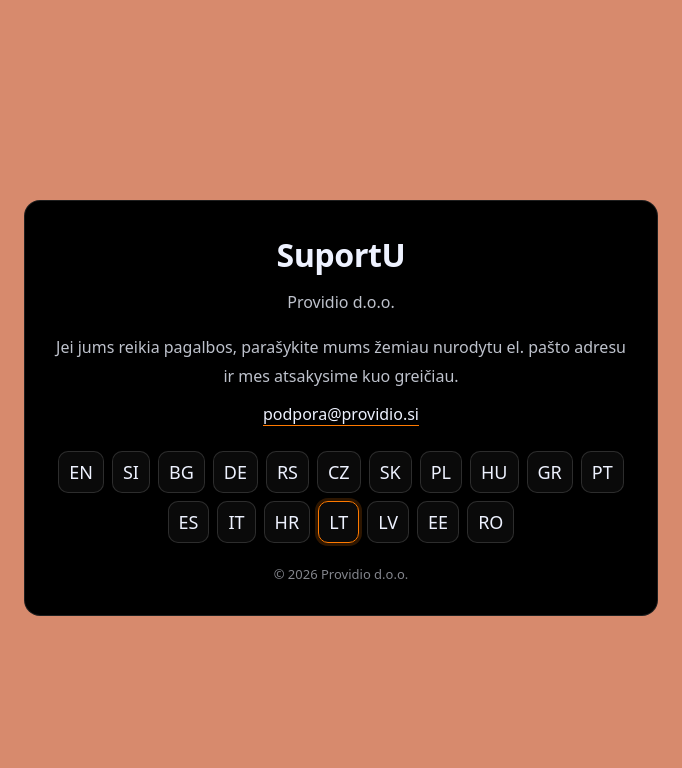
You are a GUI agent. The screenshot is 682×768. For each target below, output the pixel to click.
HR (287, 522)
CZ (339, 472)
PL (441, 472)
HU (494, 472)
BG (181, 472)
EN (81, 472)
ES (189, 522)
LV (388, 522)
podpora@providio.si (341, 414)
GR (550, 472)
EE (438, 522)
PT (602, 472)
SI (131, 472)
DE (235, 472)
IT (236, 522)
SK (390, 472)
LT (338, 522)
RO (490, 522)
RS (287, 472)
